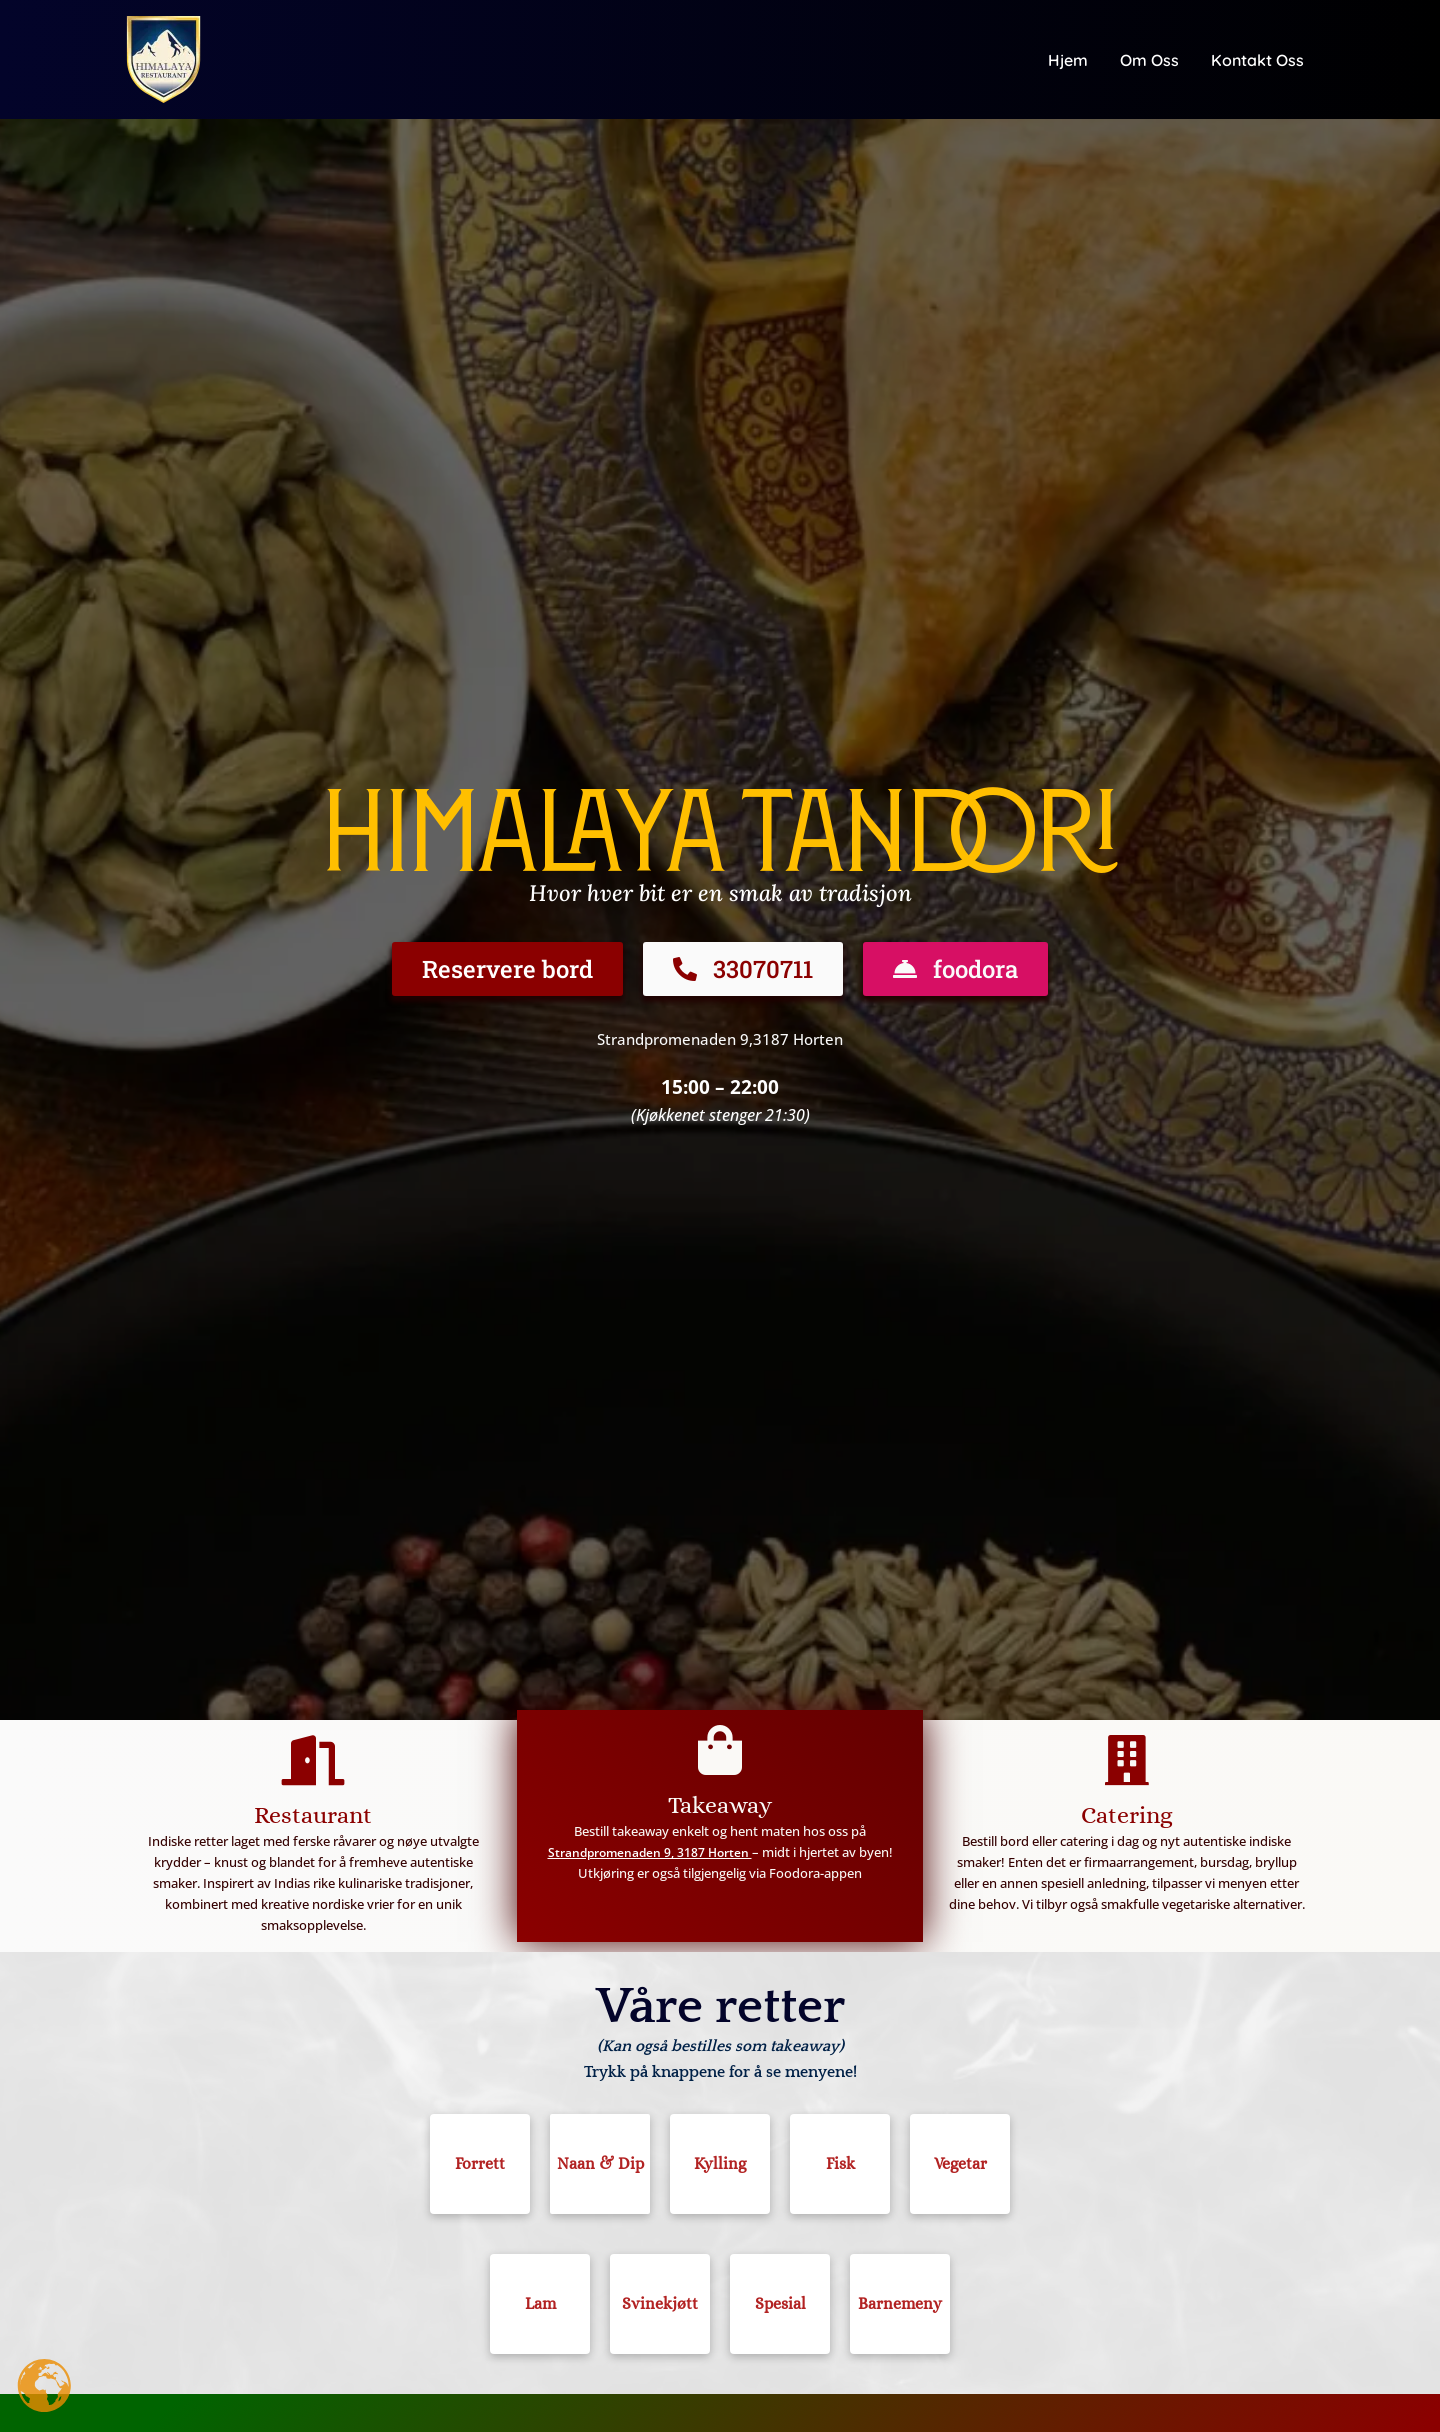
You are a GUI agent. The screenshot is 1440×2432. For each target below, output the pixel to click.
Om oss (1149, 60)
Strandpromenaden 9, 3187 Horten (649, 1852)
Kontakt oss (1257, 60)
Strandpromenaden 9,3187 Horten (720, 1039)
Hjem (1068, 60)
